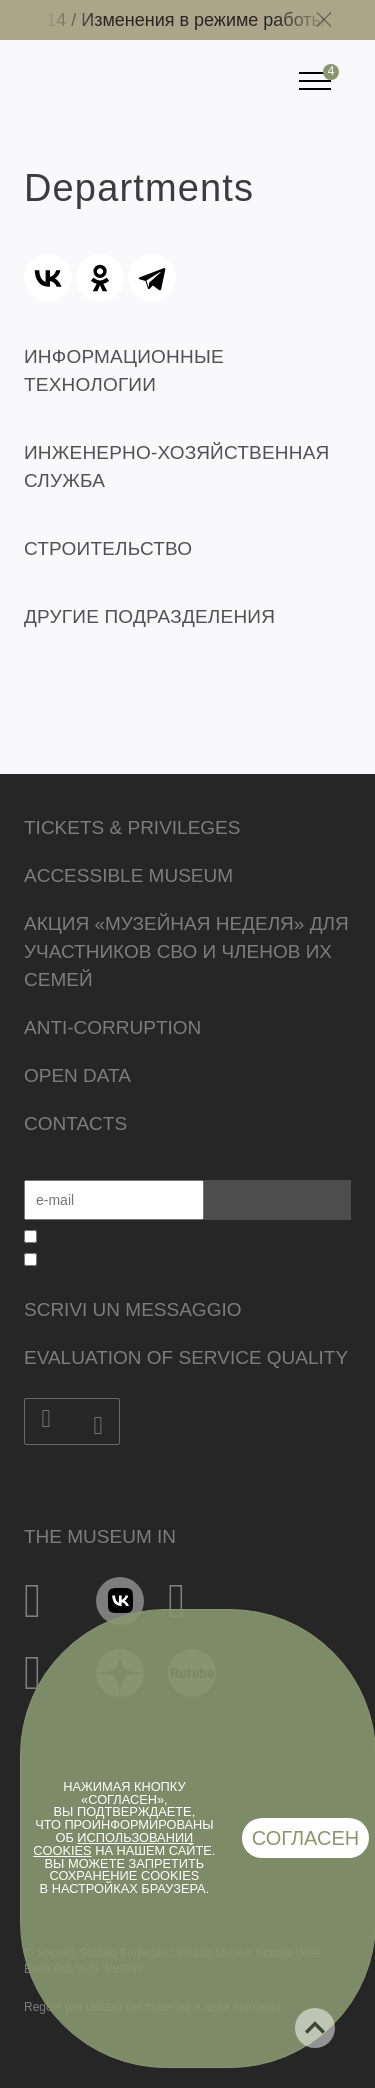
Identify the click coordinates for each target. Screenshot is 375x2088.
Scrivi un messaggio (132, 1309)
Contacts (75, 1123)
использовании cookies (113, 1844)
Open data (77, 1075)
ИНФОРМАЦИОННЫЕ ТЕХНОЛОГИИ (124, 370)
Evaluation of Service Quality (186, 1357)
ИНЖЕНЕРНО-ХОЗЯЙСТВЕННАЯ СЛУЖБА (176, 466)
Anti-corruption (112, 1027)
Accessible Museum (128, 875)
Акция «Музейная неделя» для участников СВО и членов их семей (186, 951)
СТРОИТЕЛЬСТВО (108, 548)
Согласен (306, 1838)
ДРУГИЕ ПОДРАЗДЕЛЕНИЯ (149, 616)
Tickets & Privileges (132, 827)
